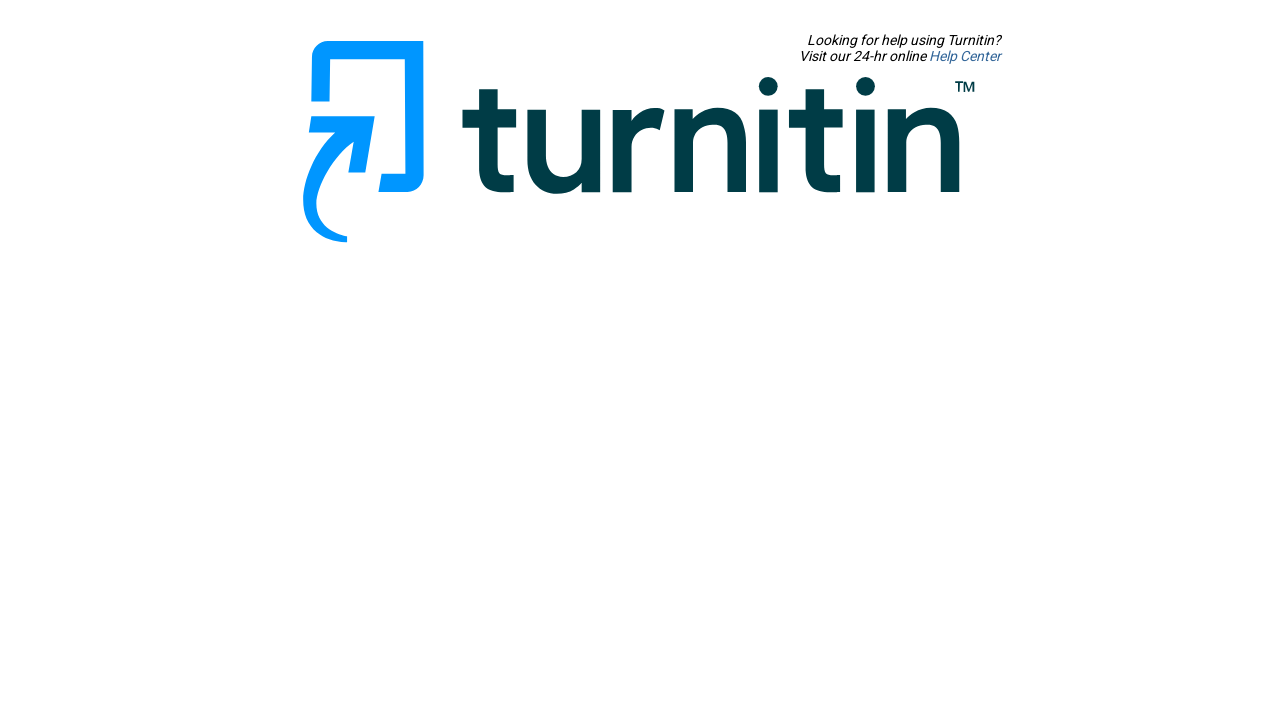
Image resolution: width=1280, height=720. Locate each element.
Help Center (1174, 56)
